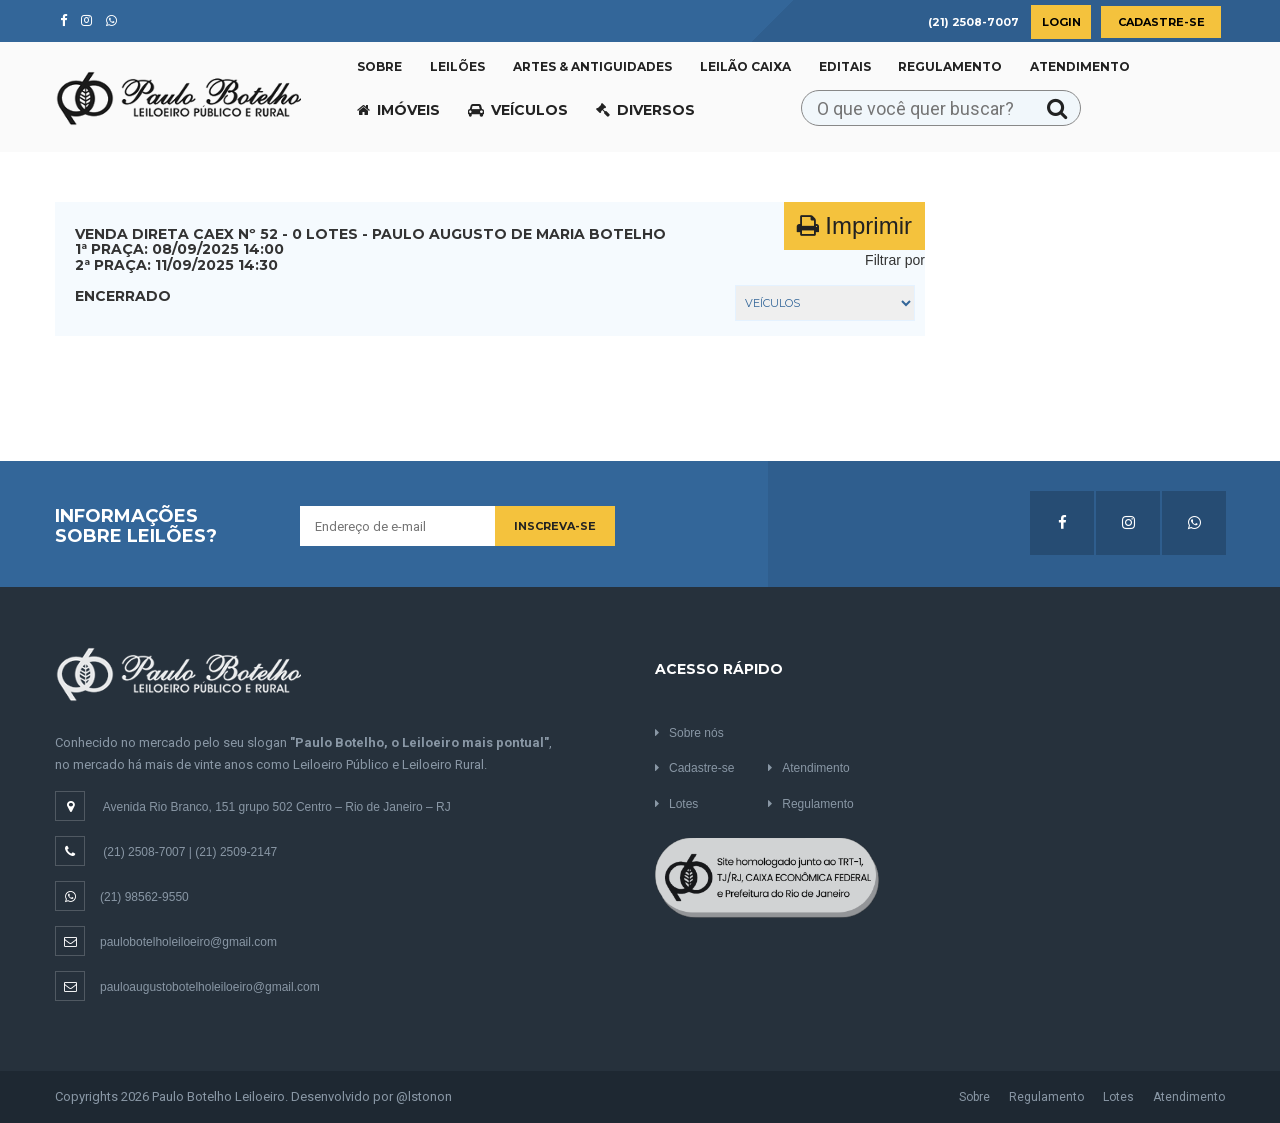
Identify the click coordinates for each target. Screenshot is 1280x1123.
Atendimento (1080, 66)
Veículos (518, 110)
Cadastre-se (1161, 22)
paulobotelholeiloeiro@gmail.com (166, 942)
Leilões (457, 66)
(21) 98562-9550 (122, 897)
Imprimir (854, 225)
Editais (845, 66)
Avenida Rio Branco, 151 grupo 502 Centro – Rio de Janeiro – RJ (277, 807)
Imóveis (398, 110)
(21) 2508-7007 (144, 852)
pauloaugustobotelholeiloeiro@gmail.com (187, 987)
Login (1061, 22)
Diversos (645, 110)
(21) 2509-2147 (236, 852)
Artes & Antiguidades (592, 66)
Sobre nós (689, 733)
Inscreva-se (555, 526)
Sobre (379, 66)
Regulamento (950, 66)
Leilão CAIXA (745, 66)
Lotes (676, 804)
